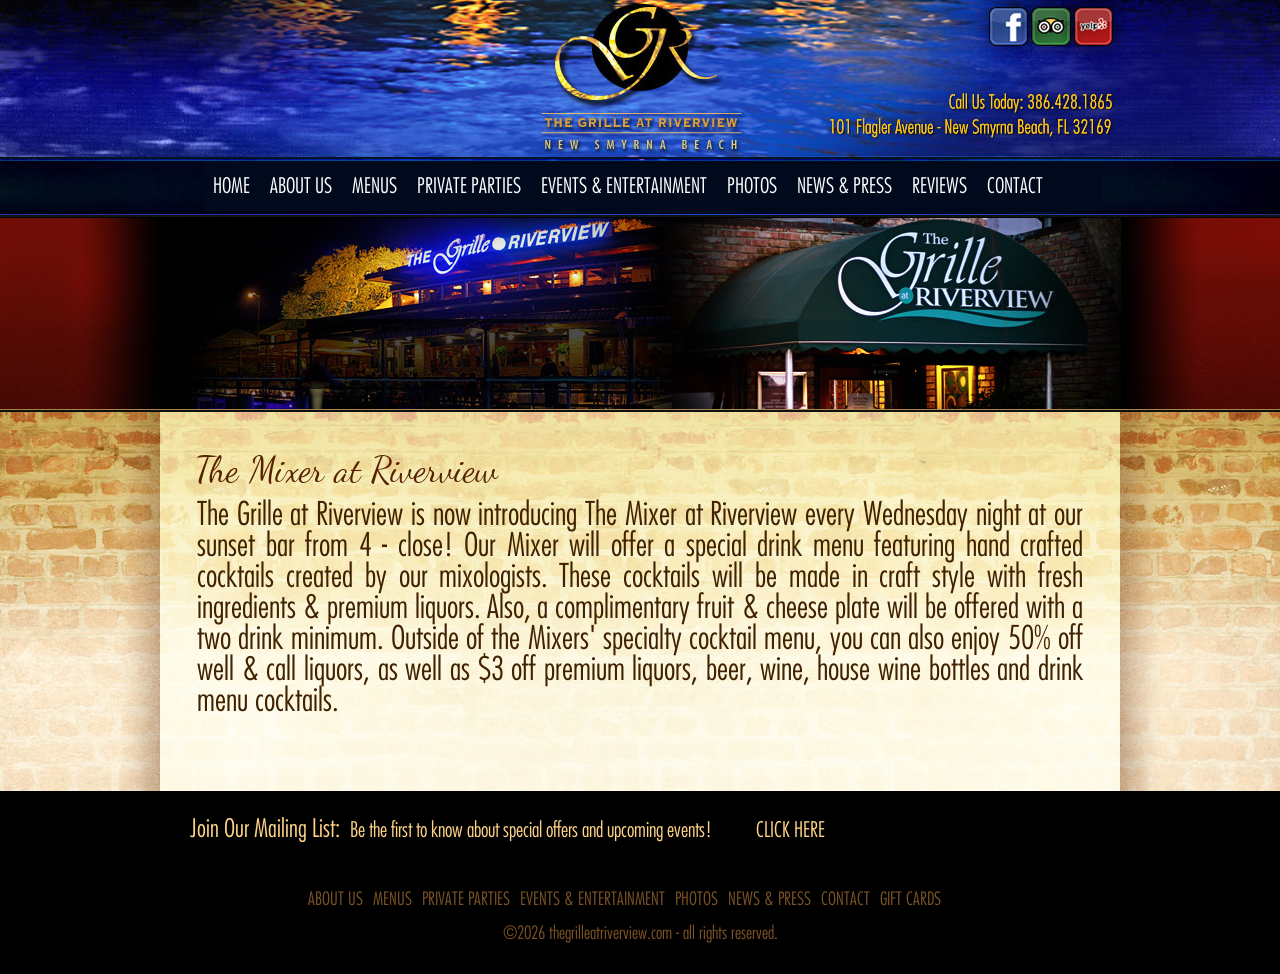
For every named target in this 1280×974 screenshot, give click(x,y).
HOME (231, 186)
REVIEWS (939, 186)
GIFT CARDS (910, 899)
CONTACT (1015, 186)
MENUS (374, 186)
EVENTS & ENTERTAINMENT (624, 186)
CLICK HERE (790, 830)
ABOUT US (301, 186)
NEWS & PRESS (844, 186)
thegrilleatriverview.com (612, 933)
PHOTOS (752, 186)
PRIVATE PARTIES (469, 186)
